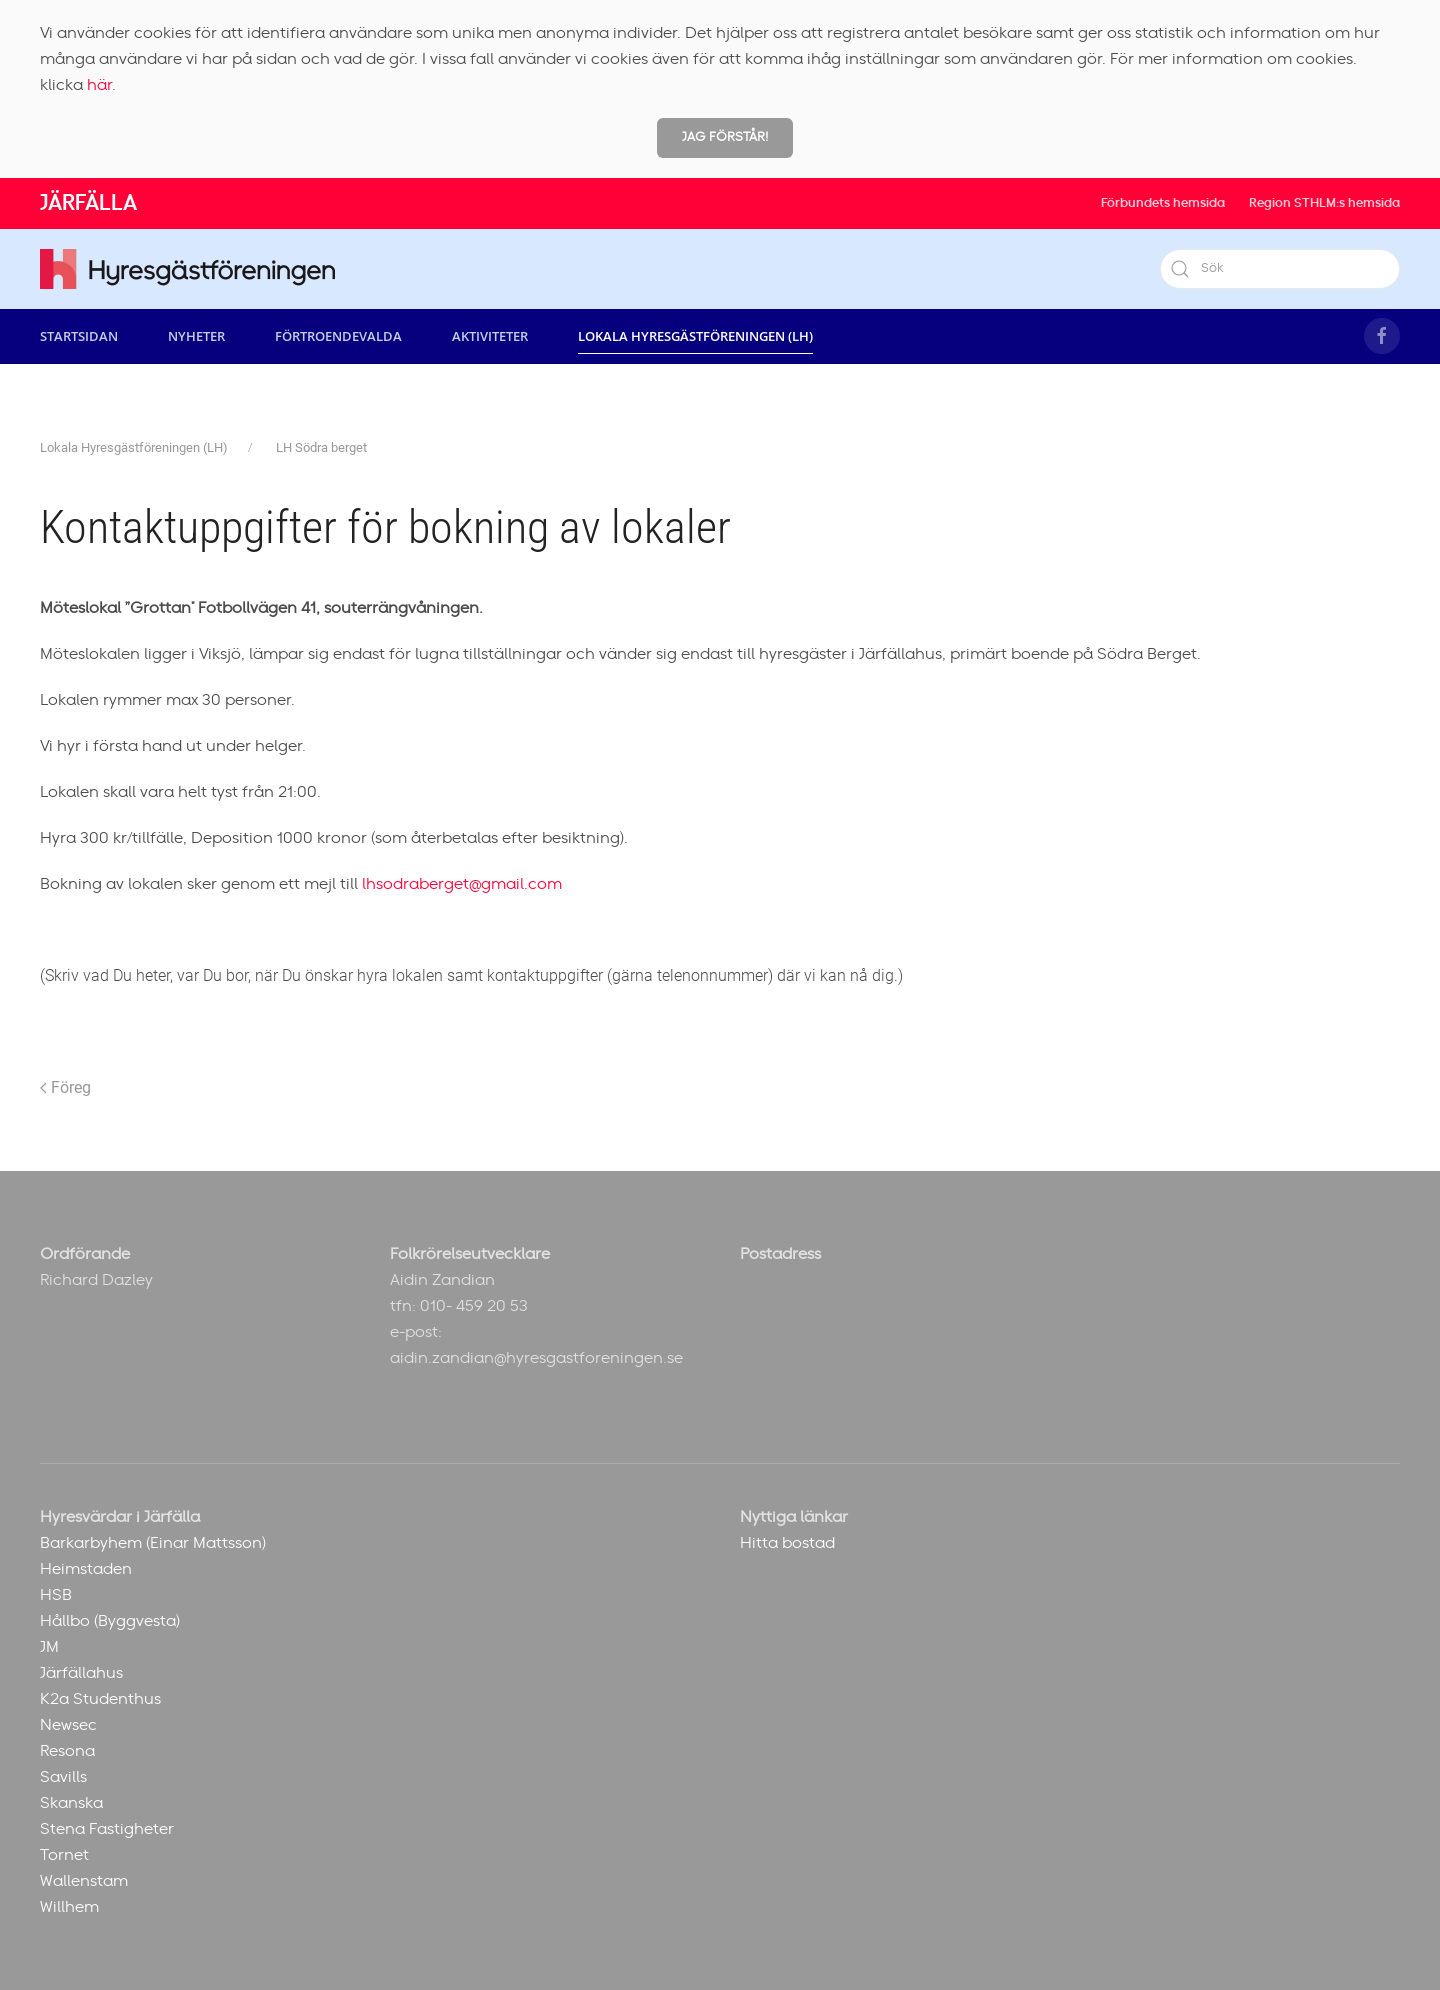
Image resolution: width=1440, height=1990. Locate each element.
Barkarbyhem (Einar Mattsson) (153, 1543)
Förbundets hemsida (1163, 203)
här (99, 85)
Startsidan (79, 336)
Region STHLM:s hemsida (1324, 203)
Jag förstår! (725, 137)
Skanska (71, 1803)
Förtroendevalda (338, 336)
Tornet (64, 1855)
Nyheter (196, 336)
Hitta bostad (787, 1543)
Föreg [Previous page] (65, 1087)
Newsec (68, 1725)
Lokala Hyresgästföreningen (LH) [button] (695, 336)
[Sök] (1280, 269)
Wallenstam (84, 1881)
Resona (67, 1751)
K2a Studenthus (100, 1699)
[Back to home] (187, 269)
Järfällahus (81, 1673)
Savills (63, 1777)
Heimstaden (86, 1569)
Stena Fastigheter (107, 1829)
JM (49, 1647)
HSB (56, 1595)
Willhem (69, 1907)
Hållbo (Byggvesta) (110, 1621)
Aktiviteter (490, 336)
